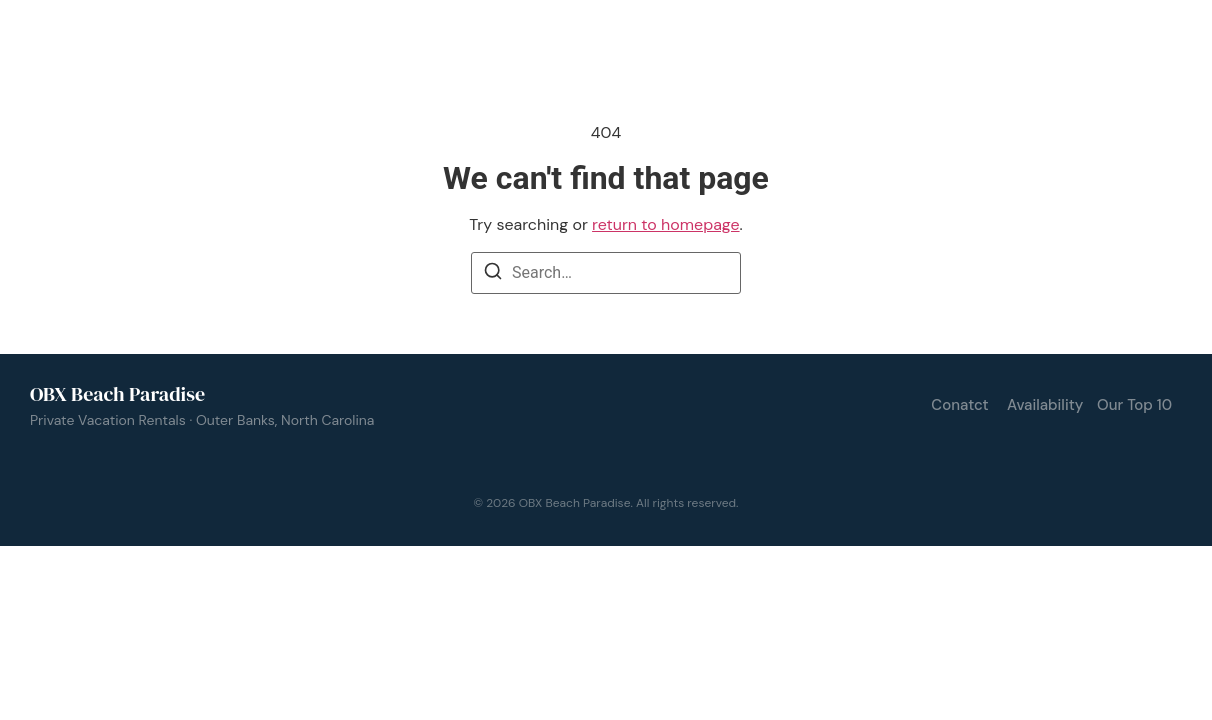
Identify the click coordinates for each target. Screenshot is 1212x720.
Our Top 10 (1134, 405)
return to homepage (665, 224)
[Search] (493, 274)
